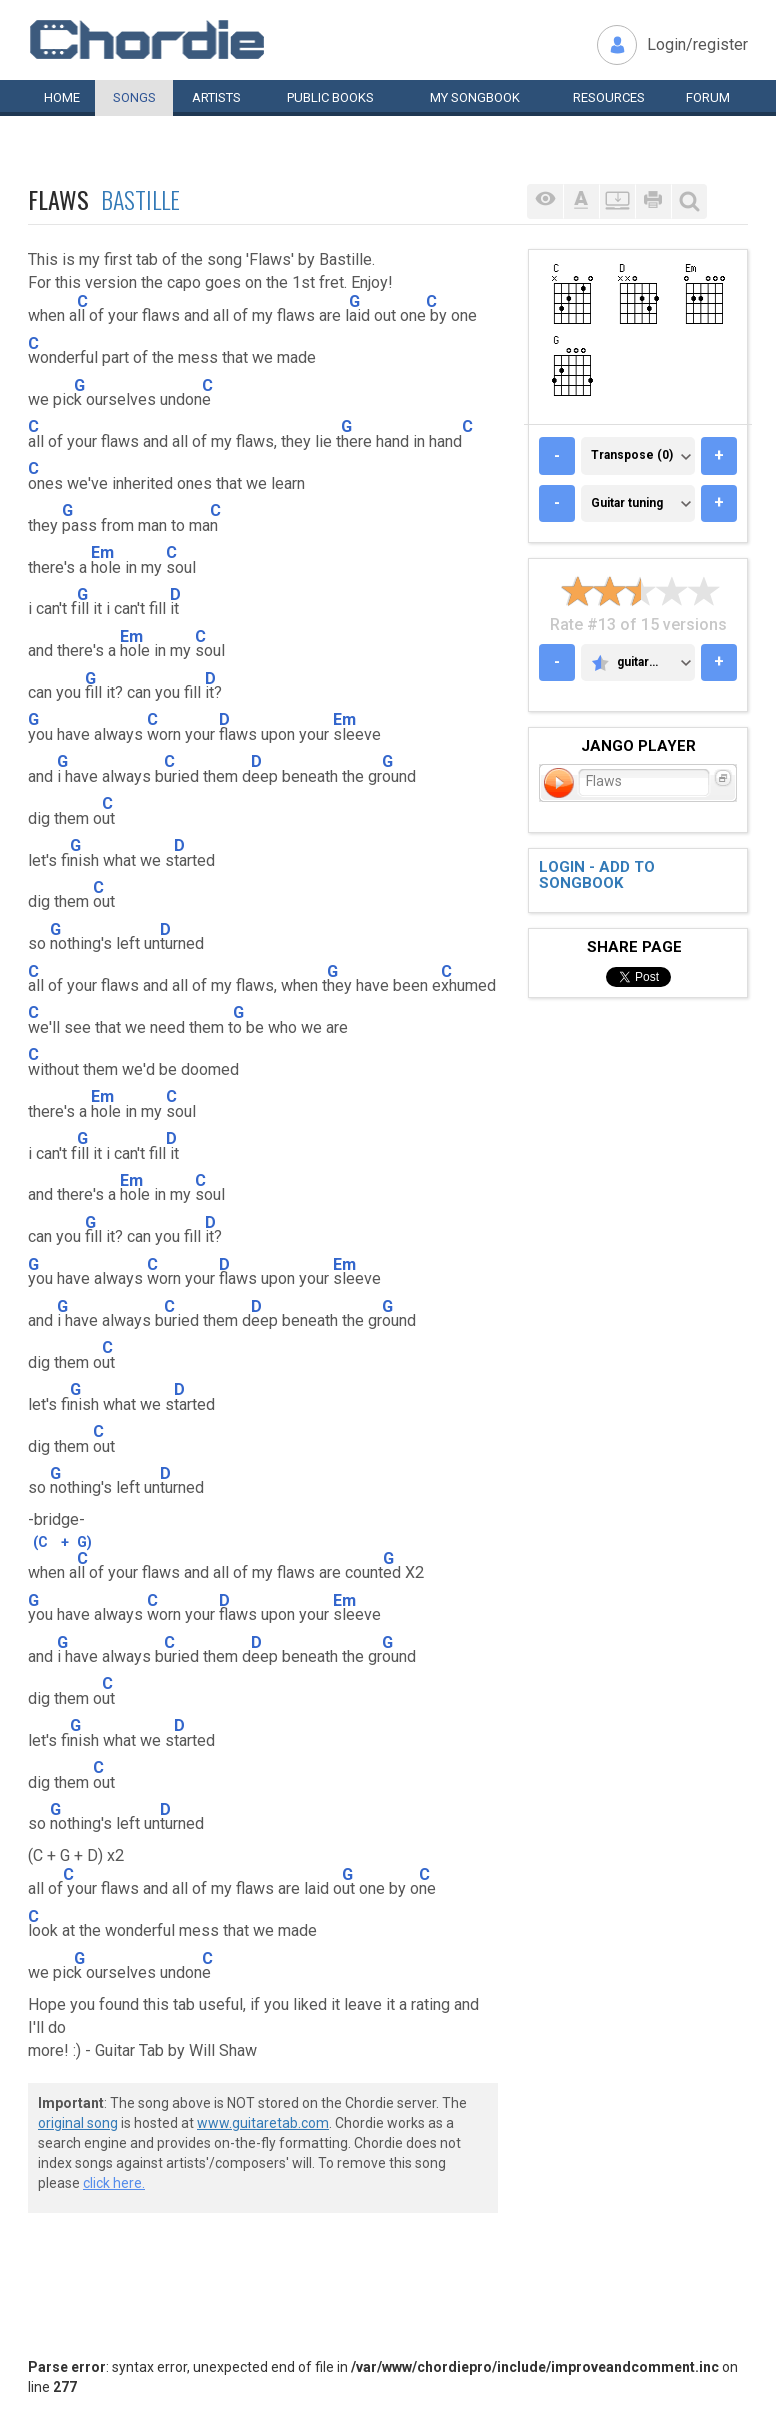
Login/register (697, 44)
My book (475, 97)
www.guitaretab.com (263, 2123)
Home (62, 97)
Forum (708, 97)
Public (330, 97)
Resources (609, 97)
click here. (114, 2183)
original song (78, 2123)
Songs (134, 97)
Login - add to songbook (597, 875)
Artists (216, 97)
